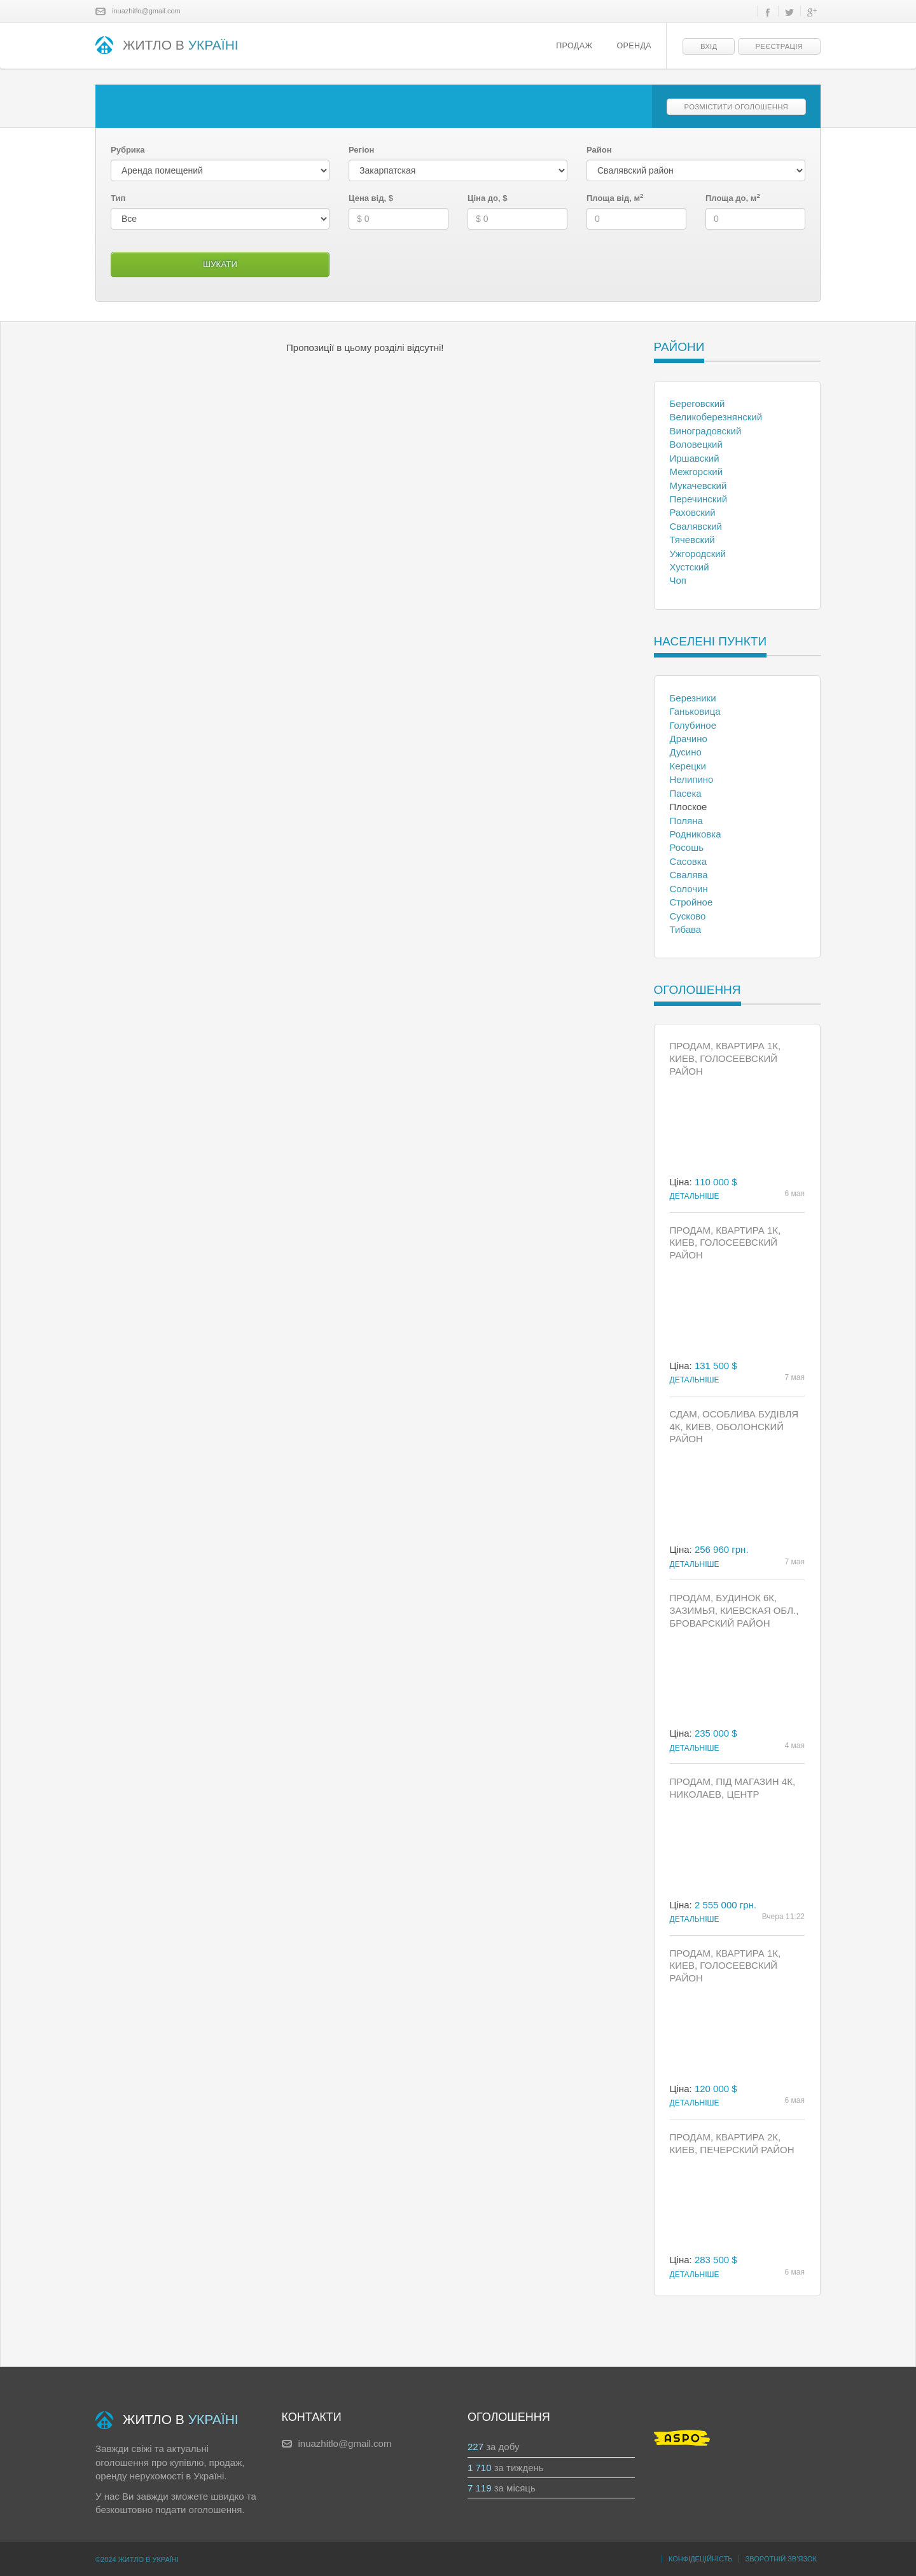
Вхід (708, 46)
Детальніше (694, 1196)
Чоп (678, 580)
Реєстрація (779, 46)
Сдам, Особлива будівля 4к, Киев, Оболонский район (734, 1427)
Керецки (688, 766)
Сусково (688, 916)
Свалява (689, 874)
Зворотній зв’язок (781, 2559)
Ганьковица (695, 711)
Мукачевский (698, 485)
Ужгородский (698, 553)
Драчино (688, 738)
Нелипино (692, 779)
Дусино (686, 752)
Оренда (633, 45)
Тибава (686, 929)
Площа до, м (732, 198)
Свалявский (696, 526)
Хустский (689, 566)
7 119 (480, 2488)
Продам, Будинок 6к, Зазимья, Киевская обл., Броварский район (734, 1610)
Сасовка (688, 861)
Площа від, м (614, 198)
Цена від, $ (371, 198)
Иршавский (694, 458)
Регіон (361, 150)
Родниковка (695, 834)
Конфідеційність (701, 2559)
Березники (693, 697)
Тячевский (692, 539)
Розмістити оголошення (736, 107)
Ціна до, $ (487, 198)
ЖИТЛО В (167, 46)
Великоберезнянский (716, 416)
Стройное (691, 902)
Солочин (689, 888)
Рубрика (128, 150)
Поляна (686, 820)
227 (475, 2446)
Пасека (686, 793)
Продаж (574, 45)
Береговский (697, 403)
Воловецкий (696, 444)
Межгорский (696, 471)
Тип (118, 198)
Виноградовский (706, 430)
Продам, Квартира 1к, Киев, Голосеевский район (725, 1058)
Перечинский (699, 498)
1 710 (480, 2467)
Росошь (687, 847)
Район (599, 150)
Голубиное (693, 725)
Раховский (693, 512)
